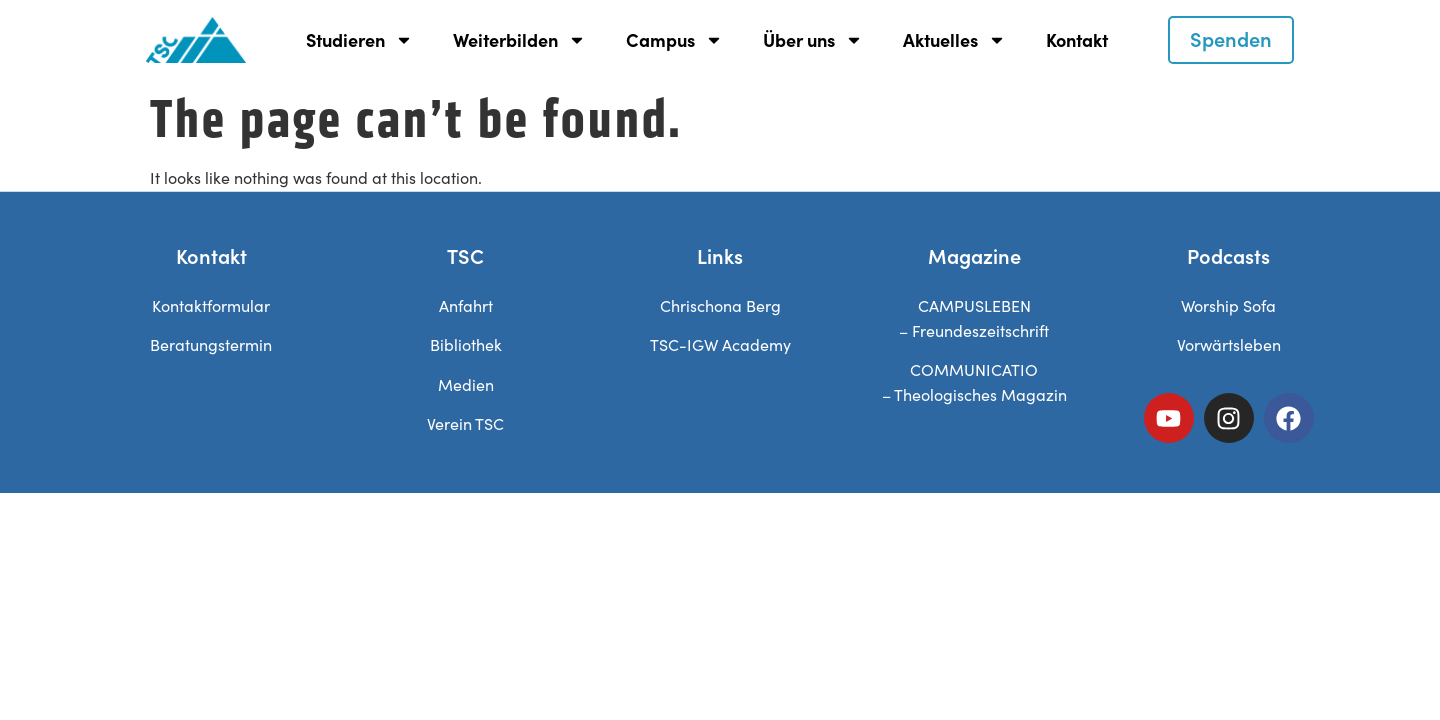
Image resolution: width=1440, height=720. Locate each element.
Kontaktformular (211, 305)
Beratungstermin (211, 344)
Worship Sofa (1228, 305)
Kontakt (1077, 39)
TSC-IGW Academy (720, 344)
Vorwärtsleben (1229, 344)
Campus (674, 40)
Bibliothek (466, 344)
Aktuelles (954, 40)
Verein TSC (465, 423)
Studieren (359, 40)
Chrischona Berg (720, 305)
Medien (466, 384)
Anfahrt (466, 305)
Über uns (813, 40)
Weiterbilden (519, 40)
